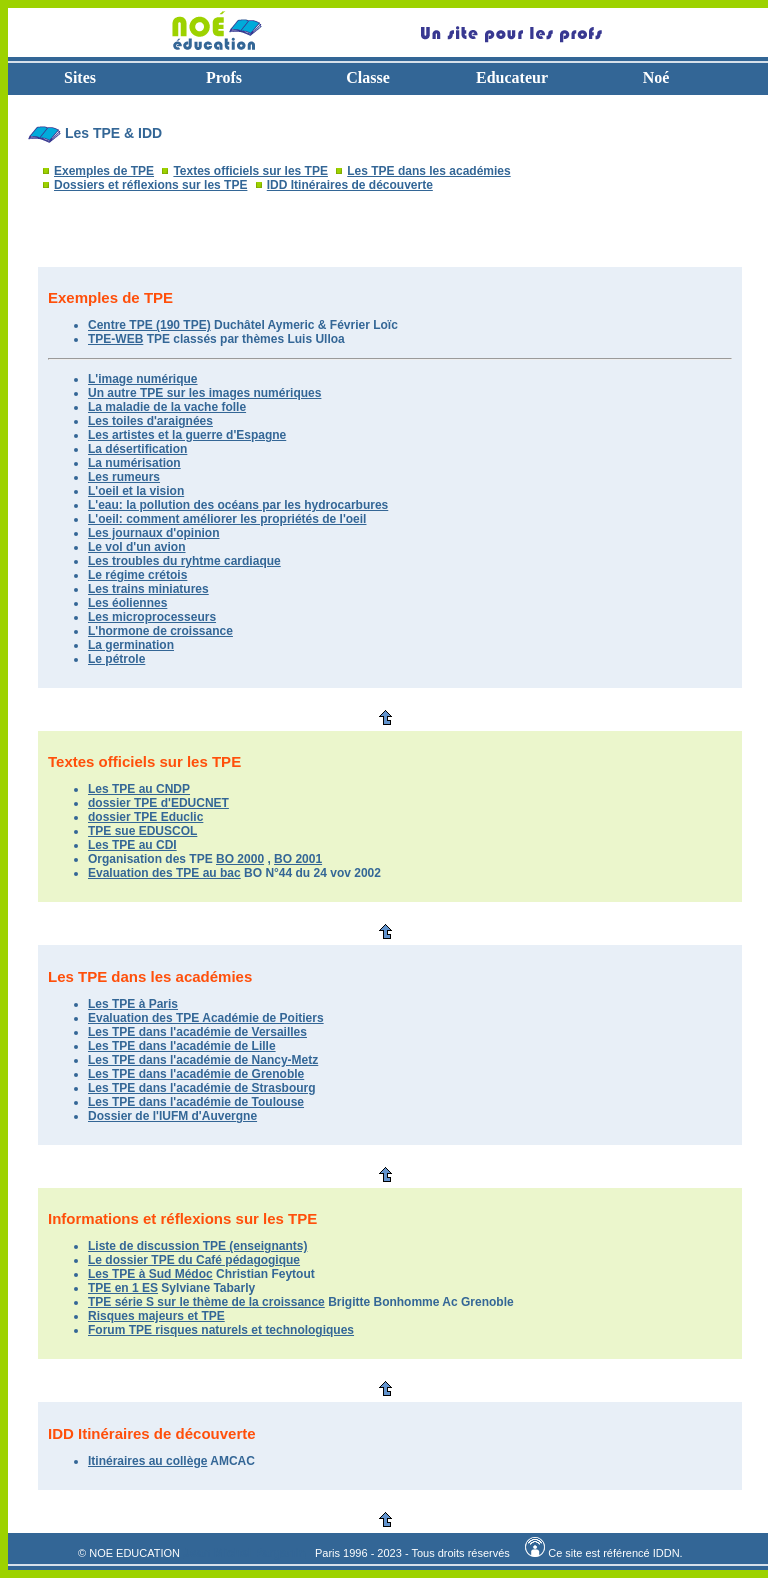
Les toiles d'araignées (150, 421)
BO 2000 (240, 859)
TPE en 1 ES (123, 1288)
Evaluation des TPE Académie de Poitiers (206, 1018)
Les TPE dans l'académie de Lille (182, 1046)
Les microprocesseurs (152, 617)
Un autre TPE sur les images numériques (204, 393)
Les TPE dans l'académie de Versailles (197, 1032)
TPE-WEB (115, 339)
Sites (80, 77)
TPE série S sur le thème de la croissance (206, 1302)
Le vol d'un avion (137, 547)
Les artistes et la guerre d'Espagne (187, 435)
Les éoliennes (127, 603)
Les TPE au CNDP (139, 789)
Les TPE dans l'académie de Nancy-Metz (203, 1060)
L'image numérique (143, 379)
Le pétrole (116, 659)
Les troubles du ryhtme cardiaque (184, 561)
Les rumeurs (124, 477)
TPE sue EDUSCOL (142, 831)
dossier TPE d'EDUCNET (158, 803)
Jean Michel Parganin (244, 1553)
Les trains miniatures (148, 589)
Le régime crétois (137, 575)
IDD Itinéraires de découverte (350, 185)
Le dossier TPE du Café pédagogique (194, 1260)
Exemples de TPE (104, 171)
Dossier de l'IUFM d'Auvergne (172, 1116)
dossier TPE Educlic (145, 817)
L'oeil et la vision (136, 491)
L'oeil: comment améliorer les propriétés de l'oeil (227, 519)
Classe (368, 77)
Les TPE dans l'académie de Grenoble (196, 1074)
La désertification (137, 449)
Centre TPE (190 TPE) (149, 325)
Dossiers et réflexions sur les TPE (150, 185)
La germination (131, 645)
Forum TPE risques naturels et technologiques (221, 1330)
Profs (224, 77)
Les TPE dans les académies (428, 171)
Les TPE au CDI (132, 845)
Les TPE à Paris (133, 1004)
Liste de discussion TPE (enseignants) (197, 1246)
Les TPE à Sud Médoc (150, 1274)
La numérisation (134, 463)
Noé (656, 77)
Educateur (512, 77)
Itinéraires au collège (147, 1461)
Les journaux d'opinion (154, 533)
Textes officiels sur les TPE (250, 171)
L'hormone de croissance (160, 631)
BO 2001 (298, 859)
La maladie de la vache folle (167, 407)
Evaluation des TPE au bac (164, 873)
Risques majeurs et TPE (156, 1316)
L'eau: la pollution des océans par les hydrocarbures (238, 505)
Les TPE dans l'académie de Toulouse (196, 1102)
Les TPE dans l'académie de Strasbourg (202, 1088)
